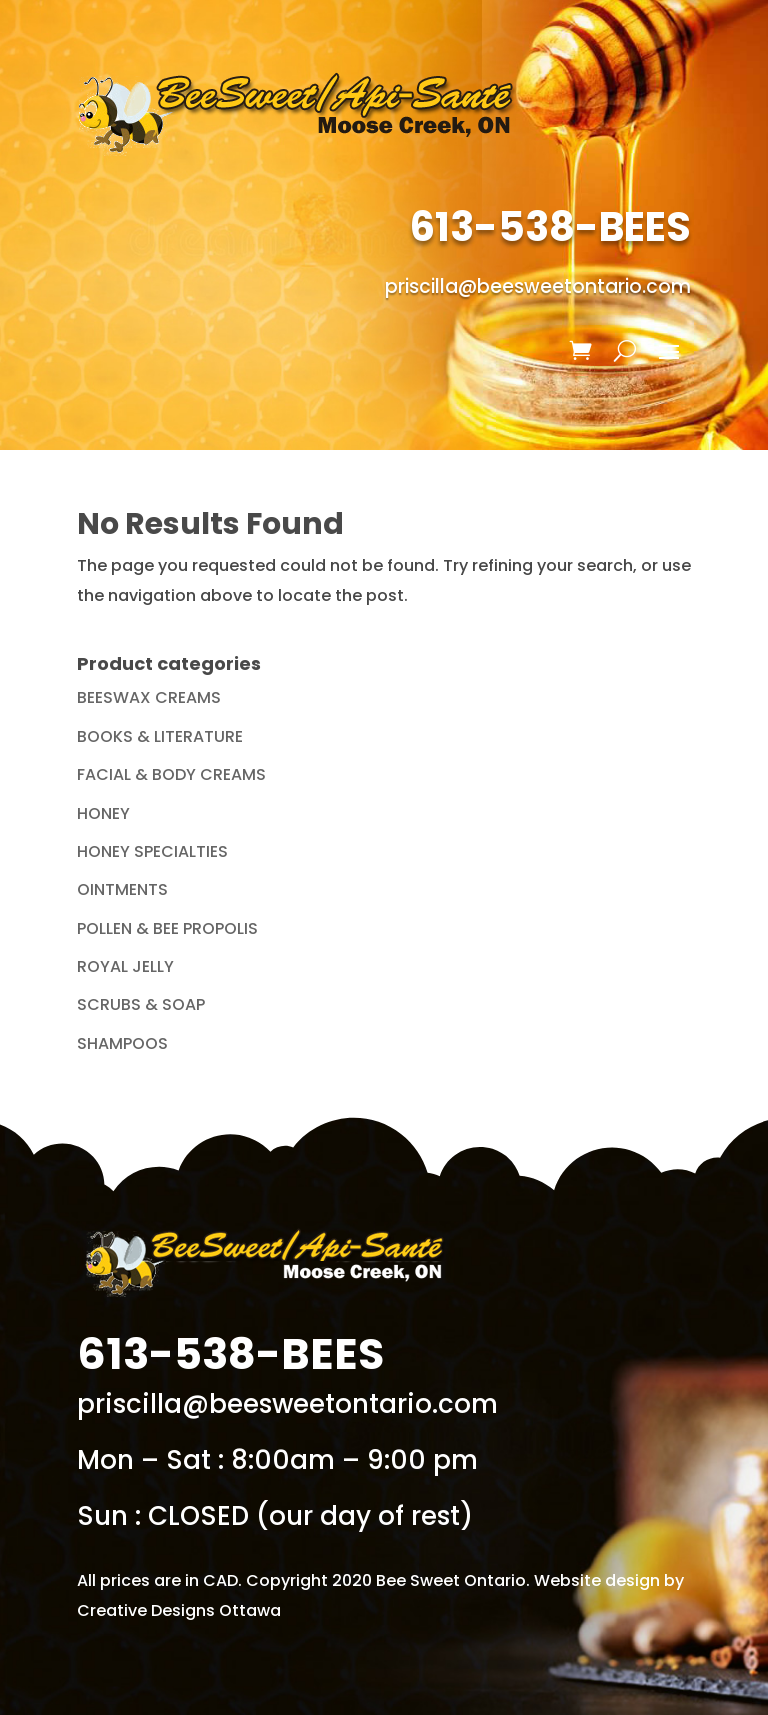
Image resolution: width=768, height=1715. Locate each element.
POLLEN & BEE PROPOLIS (167, 928)
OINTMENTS (122, 889)
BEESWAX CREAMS (149, 697)
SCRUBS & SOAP (141, 1004)
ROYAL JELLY (125, 966)
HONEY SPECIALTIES (152, 851)
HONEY (103, 813)
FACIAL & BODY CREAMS (171, 774)
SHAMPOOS (122, 1043)
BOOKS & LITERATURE (160, 736)
